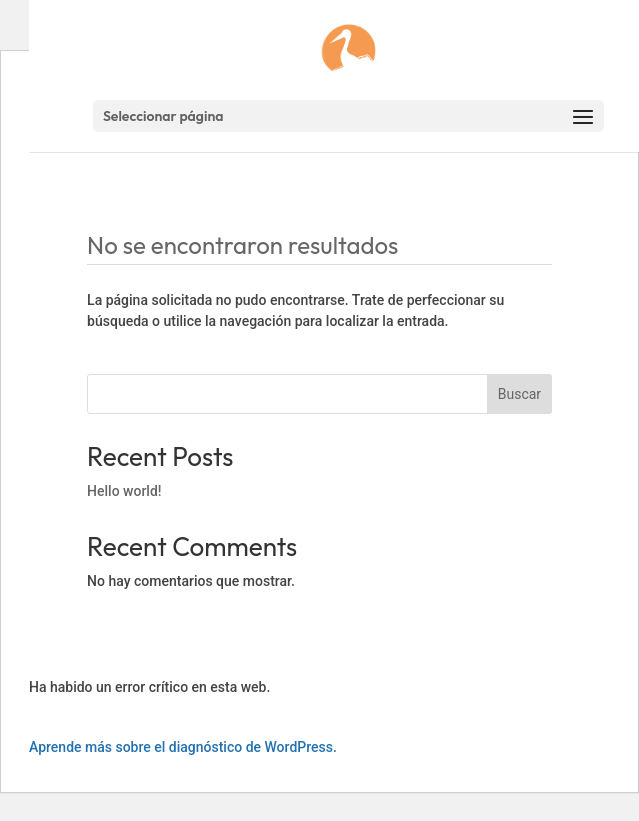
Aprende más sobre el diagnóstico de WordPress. (183, 747)
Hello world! (124, 491)
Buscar (519, 394)
